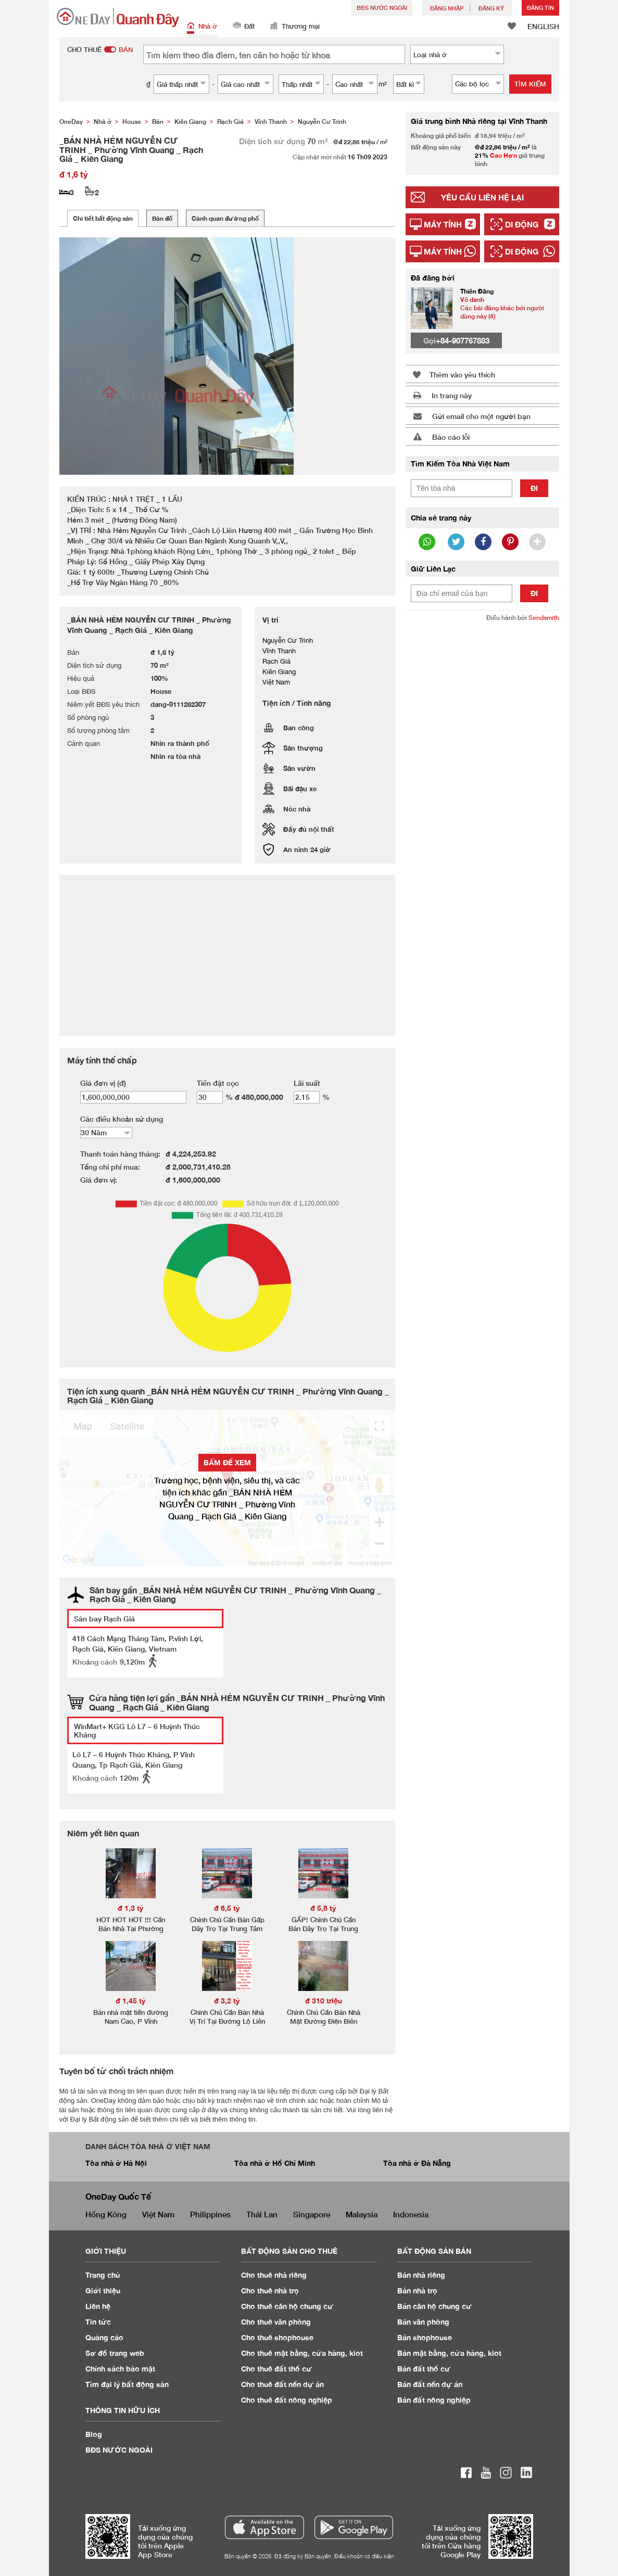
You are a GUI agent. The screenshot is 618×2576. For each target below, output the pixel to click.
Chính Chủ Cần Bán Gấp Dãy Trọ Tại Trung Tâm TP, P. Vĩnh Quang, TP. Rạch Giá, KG (227, 1932)
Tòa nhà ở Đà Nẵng (417, 2163)
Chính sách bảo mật (120, 2368)
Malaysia (361, 2214)
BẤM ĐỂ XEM (227, 1462)
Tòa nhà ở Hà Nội (116, 2163)
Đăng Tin (540, 7)
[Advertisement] (482, 789)
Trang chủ (102, 2274)
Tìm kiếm (530, 84)
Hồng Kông (106, 2214)
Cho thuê (274, 2274)
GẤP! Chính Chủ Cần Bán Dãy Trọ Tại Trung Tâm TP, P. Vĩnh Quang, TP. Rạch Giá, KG (323, 1932)
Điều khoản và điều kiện (364, 2556)
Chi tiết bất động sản (103, 218)
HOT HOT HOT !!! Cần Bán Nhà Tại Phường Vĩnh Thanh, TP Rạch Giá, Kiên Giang (130, 1932)
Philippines (210, 2214)
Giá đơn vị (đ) (103, 1082)
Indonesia (410, 2214)
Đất (244, 27)
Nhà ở (202, 27)
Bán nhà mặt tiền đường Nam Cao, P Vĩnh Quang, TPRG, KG (130, 2021)
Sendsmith (543, 617)
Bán (421, 2274)
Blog (93, 2434)
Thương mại (295, 27)
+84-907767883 (462, 340)
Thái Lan (262, 2214)
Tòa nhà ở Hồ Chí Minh (274, 2163)
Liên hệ (97, 2306)
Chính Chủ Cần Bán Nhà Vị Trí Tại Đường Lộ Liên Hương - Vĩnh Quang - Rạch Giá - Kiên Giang (227, 2025)
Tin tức (98, 2321)
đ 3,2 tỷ (227, 2000)
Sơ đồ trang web (114, 2353)
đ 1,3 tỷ (131, 1908)
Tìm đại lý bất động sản (127, 2384)
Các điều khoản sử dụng (121, 1118)
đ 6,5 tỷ (227, 1908)
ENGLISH (543, 26)
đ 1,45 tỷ (131, 2000)
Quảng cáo (104, 2337)
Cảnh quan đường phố (225, 218)
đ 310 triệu (323, 2000)
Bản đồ (162, 218)
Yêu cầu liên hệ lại (482, 197)
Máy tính (443, 224)
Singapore (311, 2214)
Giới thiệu (102, 2290)
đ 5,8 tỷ (323, 1908)
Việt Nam (158, 2214)
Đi (534, 488)
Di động (521, 224)
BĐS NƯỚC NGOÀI (382, 7)
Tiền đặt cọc (218, 1082)
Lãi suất (307, 1082)
